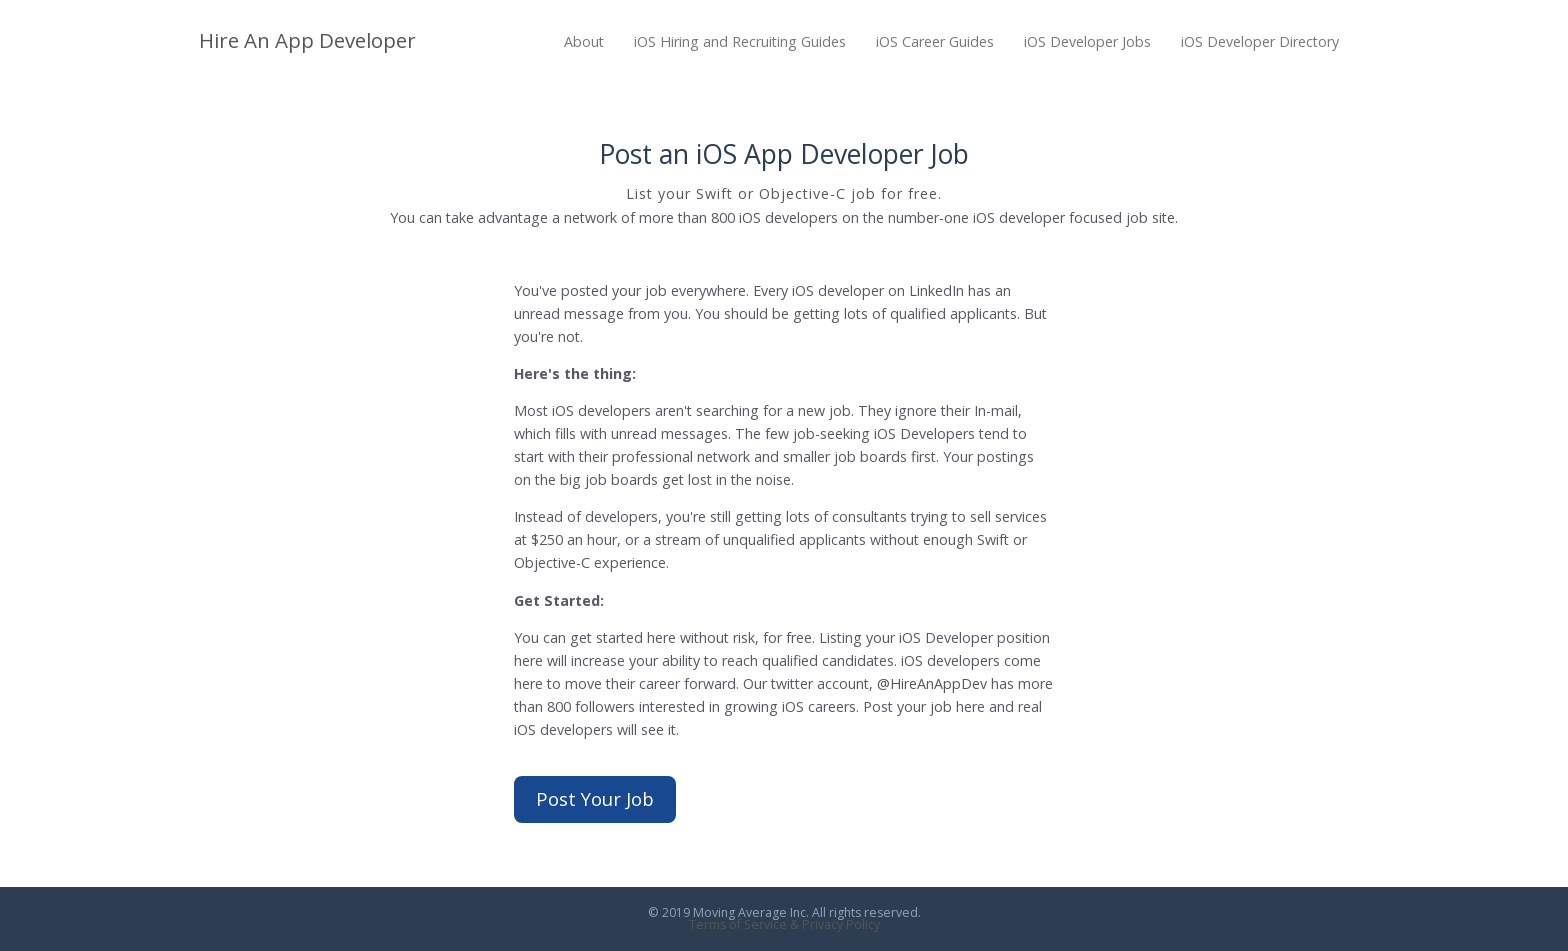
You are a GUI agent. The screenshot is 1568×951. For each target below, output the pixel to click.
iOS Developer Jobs (1087, 41)
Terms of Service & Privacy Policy (784, 924)
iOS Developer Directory (1260, 41)
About (584, 41)
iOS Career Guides (935, 41)
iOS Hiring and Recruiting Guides (740, 41)
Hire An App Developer (307, 40)
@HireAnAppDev (932, 683)
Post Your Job (595, 798)
